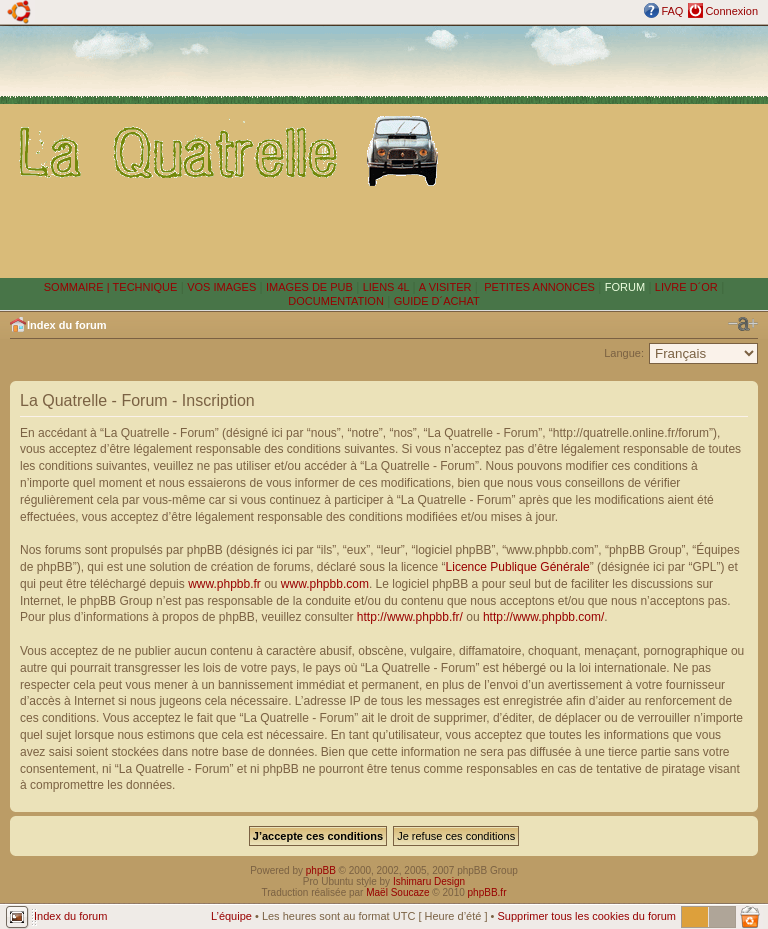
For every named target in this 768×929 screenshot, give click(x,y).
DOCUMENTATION (336, 301)
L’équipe (231, 916)
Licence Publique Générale (518, 567)
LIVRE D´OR (686, 287)
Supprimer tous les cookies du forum (586, 916)
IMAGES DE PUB (309, 287)
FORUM (625, 287)
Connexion (731, 11)
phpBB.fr (487, 892)
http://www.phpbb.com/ (543, 617)
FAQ (672, 11)
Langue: (624, 353)
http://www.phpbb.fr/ (410, 617)
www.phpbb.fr (224, 584)
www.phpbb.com (325, 584)
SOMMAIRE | (78, 287)
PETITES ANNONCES (538, 287)
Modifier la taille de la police (743, 324)
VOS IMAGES (221, 287)
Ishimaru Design (429, 881)
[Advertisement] (608, 151)
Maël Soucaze (397, 892)
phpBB (321, 870)
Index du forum (66, 325)
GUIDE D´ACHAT (437, 301)
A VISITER (445, 287)
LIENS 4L (388, 287)
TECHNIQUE (145, 287)
